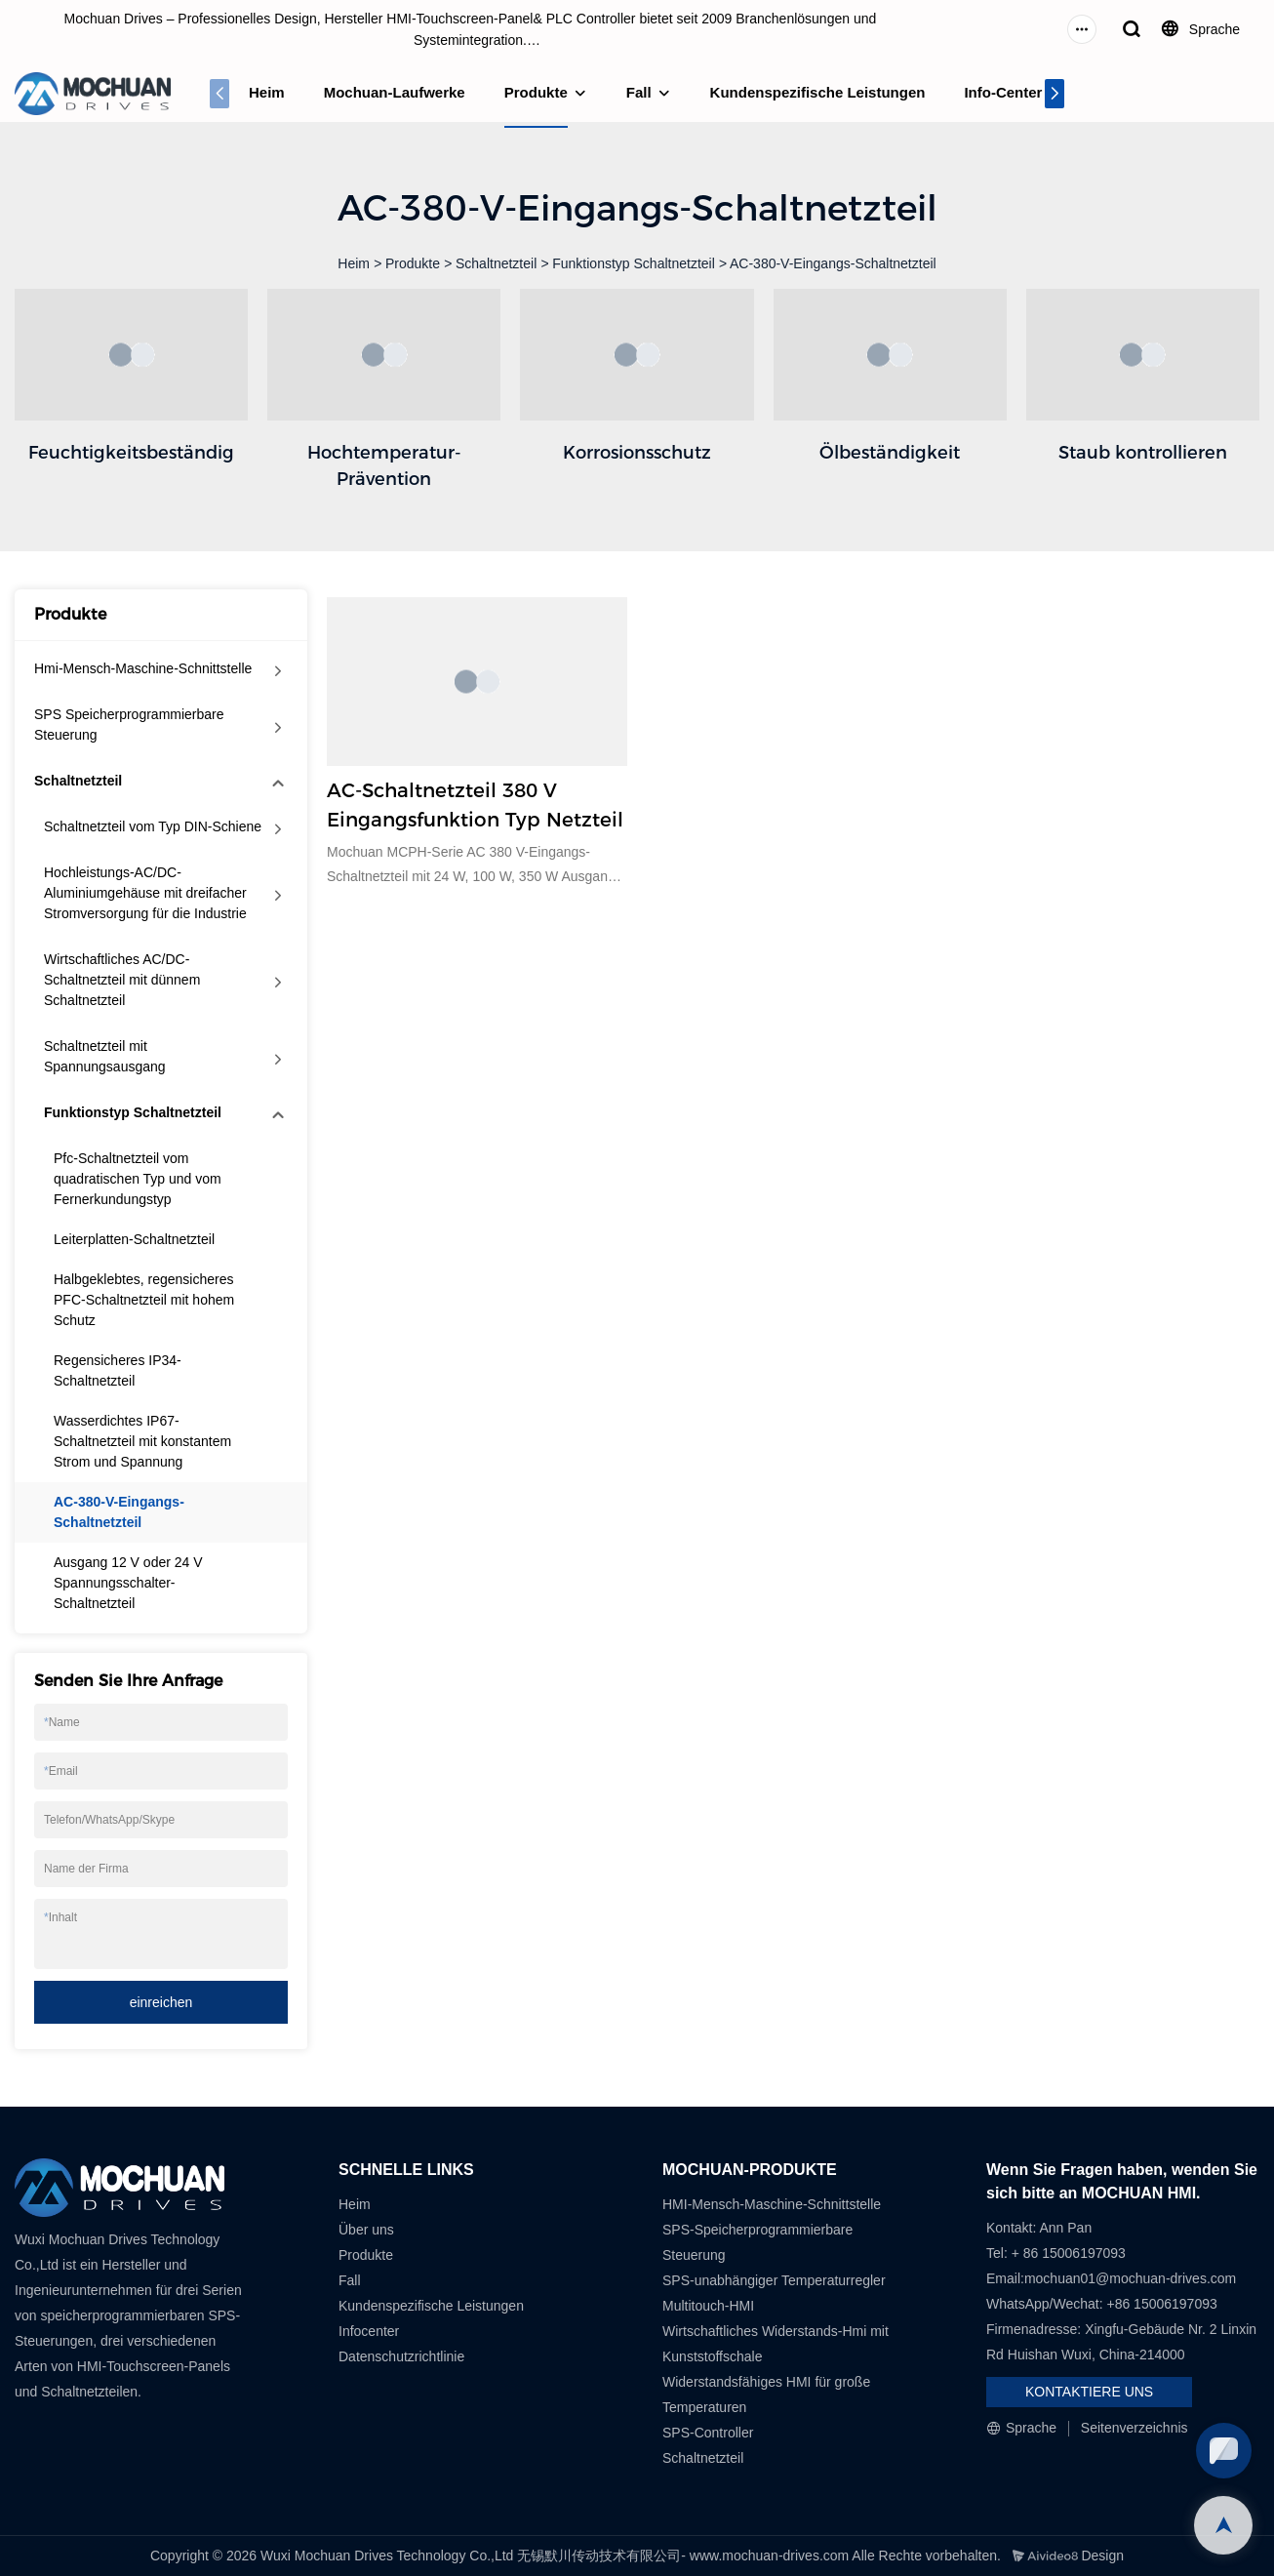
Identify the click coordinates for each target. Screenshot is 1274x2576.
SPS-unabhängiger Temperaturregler (774, 2280)
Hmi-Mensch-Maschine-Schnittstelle (143, 668)
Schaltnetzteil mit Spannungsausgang (105, 1056)
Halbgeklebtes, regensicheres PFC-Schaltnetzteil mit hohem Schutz (144, 1299)
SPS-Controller (707, 2432)
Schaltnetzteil (496, 263)
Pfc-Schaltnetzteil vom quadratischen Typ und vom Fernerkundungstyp (137, 1178)
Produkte (536, 92)
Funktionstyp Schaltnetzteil (633, 263)
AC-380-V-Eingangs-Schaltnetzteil (833, 263)
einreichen (161, 2002)
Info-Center (1003, 92)
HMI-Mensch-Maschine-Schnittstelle (771, 2204)
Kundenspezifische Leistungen (818, 92)
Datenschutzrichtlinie (401, 2356)
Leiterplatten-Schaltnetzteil (134, 1239)
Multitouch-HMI (708, 2306)
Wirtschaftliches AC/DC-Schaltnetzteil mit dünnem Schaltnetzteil (122, 979)
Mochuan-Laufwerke (394, 92)
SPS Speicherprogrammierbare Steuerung (129, 724)
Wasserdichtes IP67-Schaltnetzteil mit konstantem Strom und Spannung (142, 1441)
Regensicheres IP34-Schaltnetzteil (117, 1370)
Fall (639, 92)
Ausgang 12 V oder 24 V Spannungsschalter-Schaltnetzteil (128, 1582)
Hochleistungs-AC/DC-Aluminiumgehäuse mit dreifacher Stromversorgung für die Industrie (145, 893)
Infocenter (368, 2331)
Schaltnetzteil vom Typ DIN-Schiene (152, 826)
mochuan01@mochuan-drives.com (1130, 2278)
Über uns (366, 2229)
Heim (267, 92)
